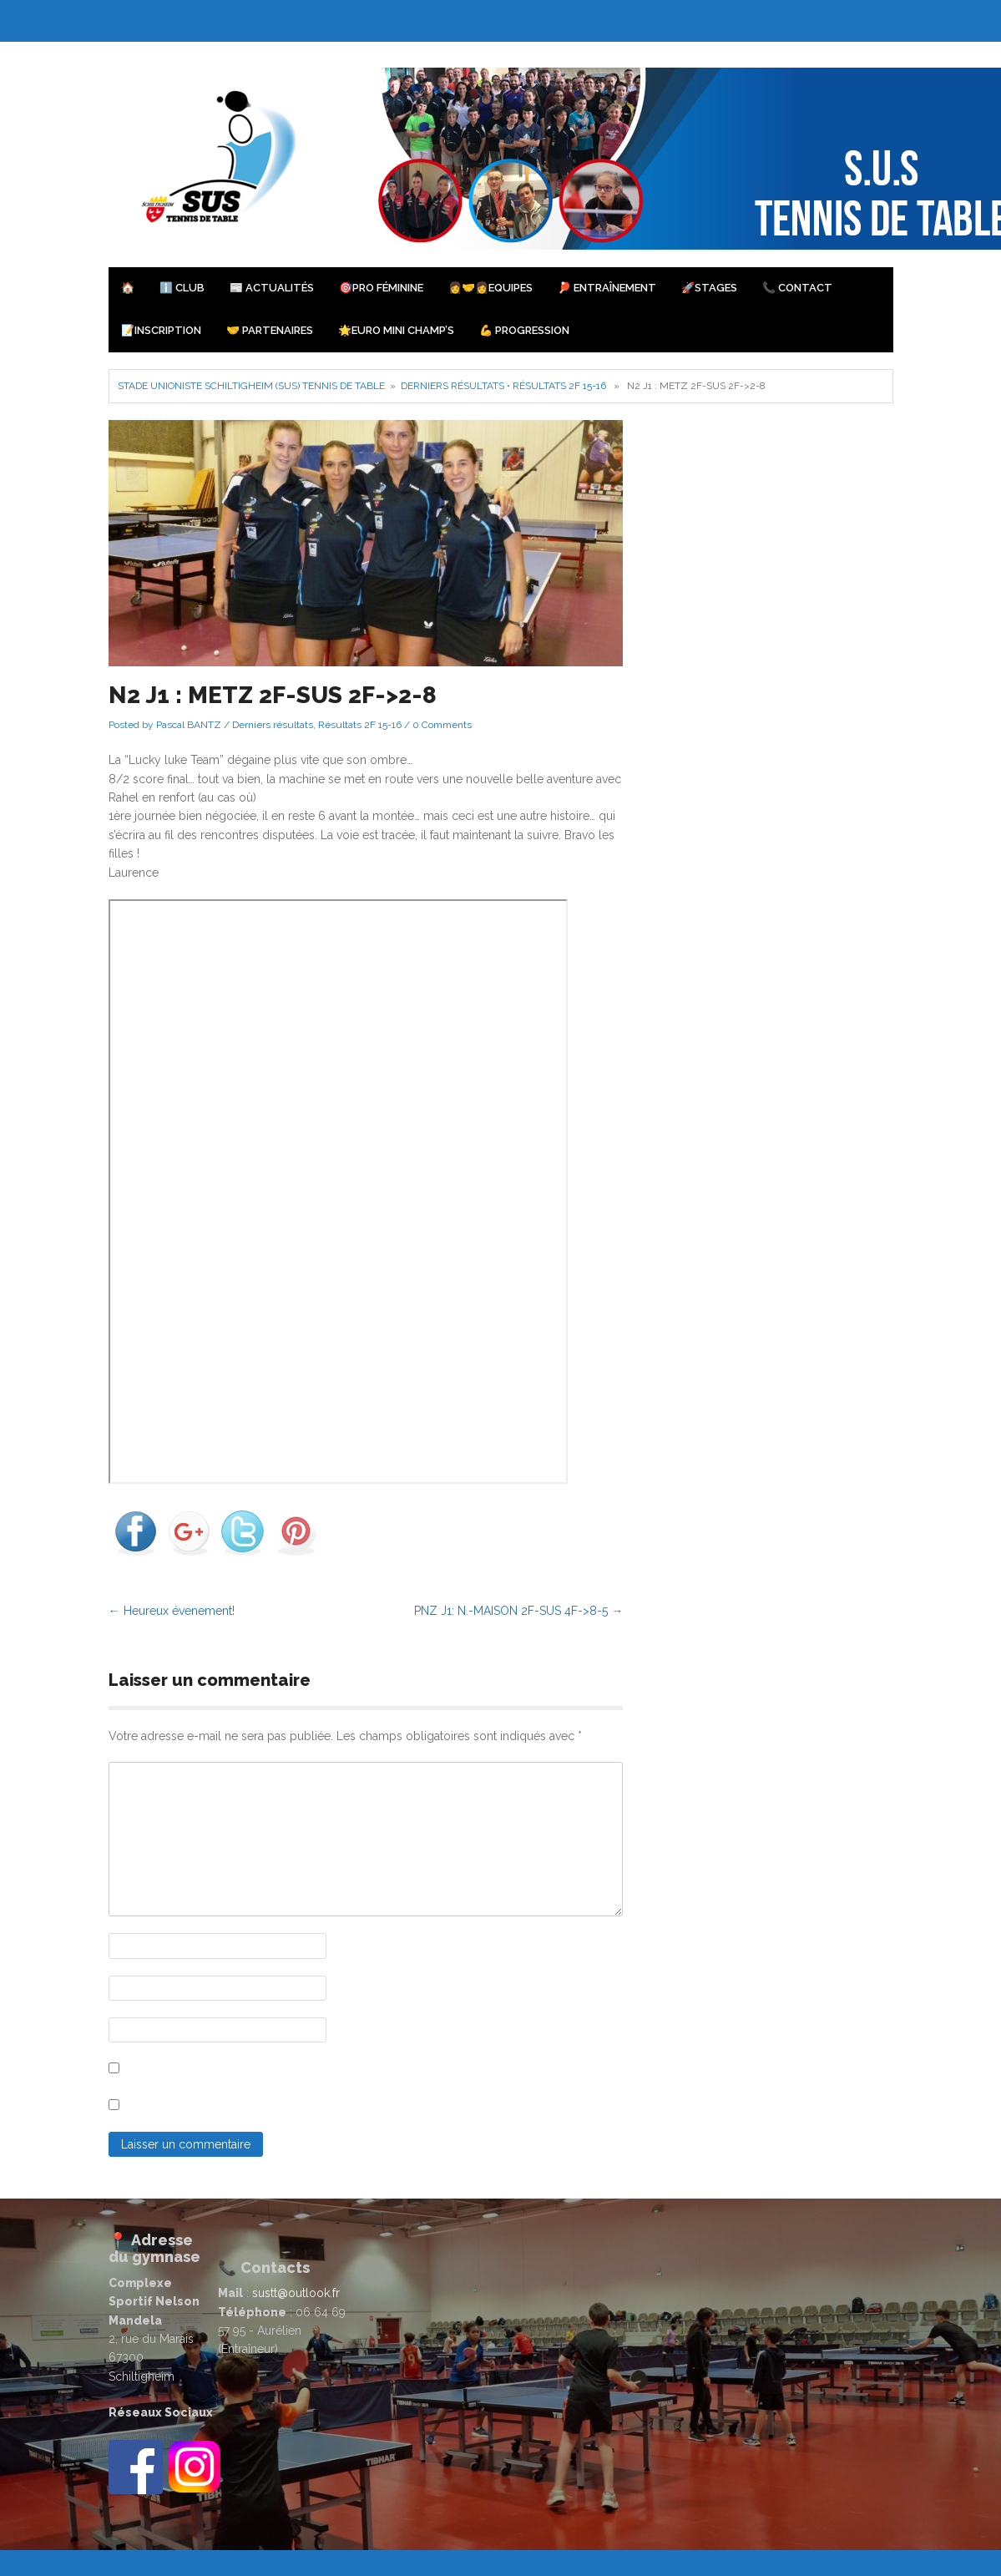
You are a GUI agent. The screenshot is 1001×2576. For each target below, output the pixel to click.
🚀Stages (709, 287)
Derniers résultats (452, 386)
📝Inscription (161, 330)
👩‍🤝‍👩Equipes (490, 287)
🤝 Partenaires (269, 330)
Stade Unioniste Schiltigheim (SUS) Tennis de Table (251, 386)
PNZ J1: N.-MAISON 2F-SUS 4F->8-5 (518, 1610)
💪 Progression (524, 330)
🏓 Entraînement (607, 287)
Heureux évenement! (172, 1610)
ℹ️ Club (182, 287)
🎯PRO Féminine (381, 287)
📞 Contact (797, 287)
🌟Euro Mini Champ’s (396, 330)
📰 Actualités (272, 287)
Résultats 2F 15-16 (559, 386)
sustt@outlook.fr (296, 2293)
